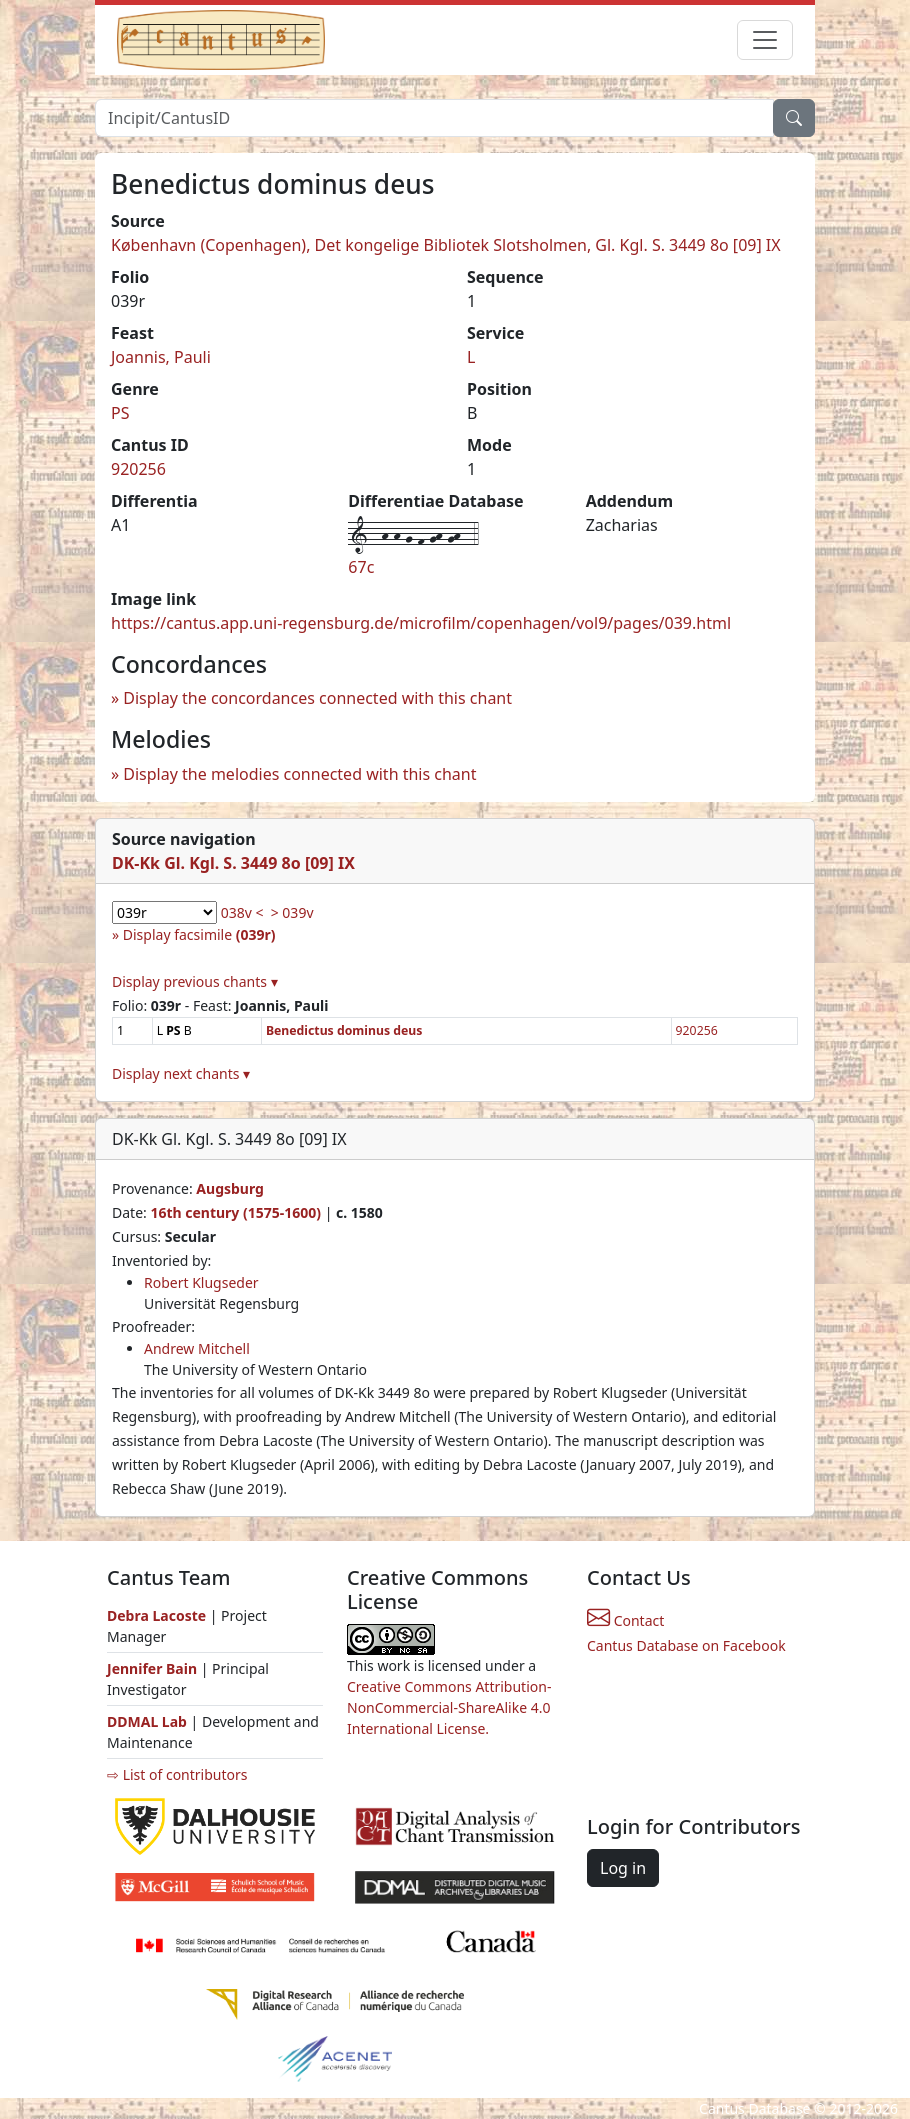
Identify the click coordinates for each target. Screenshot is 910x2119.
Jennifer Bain (154, 1668)
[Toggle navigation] (765, 40)
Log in (623, 1868)
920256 (138, 469)
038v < (242, 912)
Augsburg (230, 1188)
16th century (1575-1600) (235, 1212)
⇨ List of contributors (177, 1774)
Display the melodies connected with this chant (299, 774)
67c (361, 567)
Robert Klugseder (201, 1282)
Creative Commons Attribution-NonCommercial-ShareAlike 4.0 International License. (449, 1707)
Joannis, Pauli (161, 357)
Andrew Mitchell (197, 1348)
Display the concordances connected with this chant (317, 698)
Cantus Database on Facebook (686, 1645)
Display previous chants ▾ (195, 981)
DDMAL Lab (147, 1721)
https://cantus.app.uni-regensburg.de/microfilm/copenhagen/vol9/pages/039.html (421, 623)
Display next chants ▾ (181, 1073)
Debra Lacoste (156, 1615)
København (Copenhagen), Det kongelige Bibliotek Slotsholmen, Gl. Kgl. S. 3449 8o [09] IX (446, 245)
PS (120, 413)
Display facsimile (199, 934)
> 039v (292, 912)
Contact (625, 1620)
